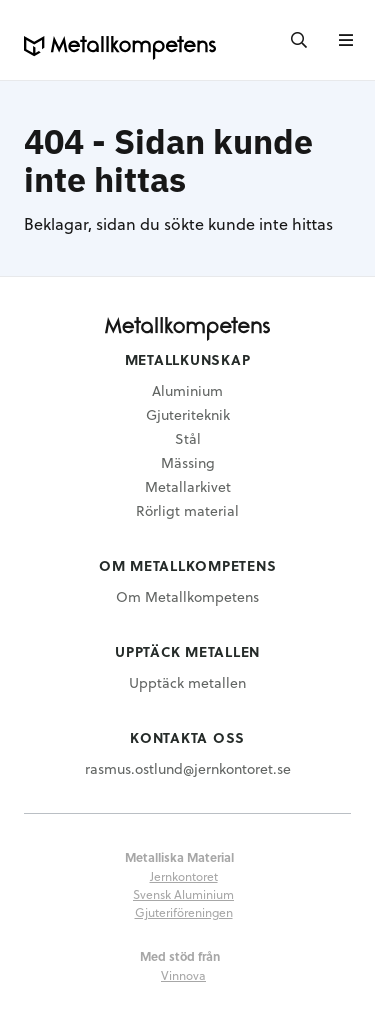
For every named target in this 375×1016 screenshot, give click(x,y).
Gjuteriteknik (188, 414)
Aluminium (187, 390)
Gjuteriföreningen (184, 912)
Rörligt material (187, 510)
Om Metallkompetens (187, 596)
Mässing (188, 462)
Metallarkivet (188, 486)
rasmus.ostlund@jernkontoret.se (188, 768)
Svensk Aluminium (183, 894)
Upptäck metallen (187, 682)
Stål (188, 438)
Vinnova (183, 975)
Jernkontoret (184, 876)
